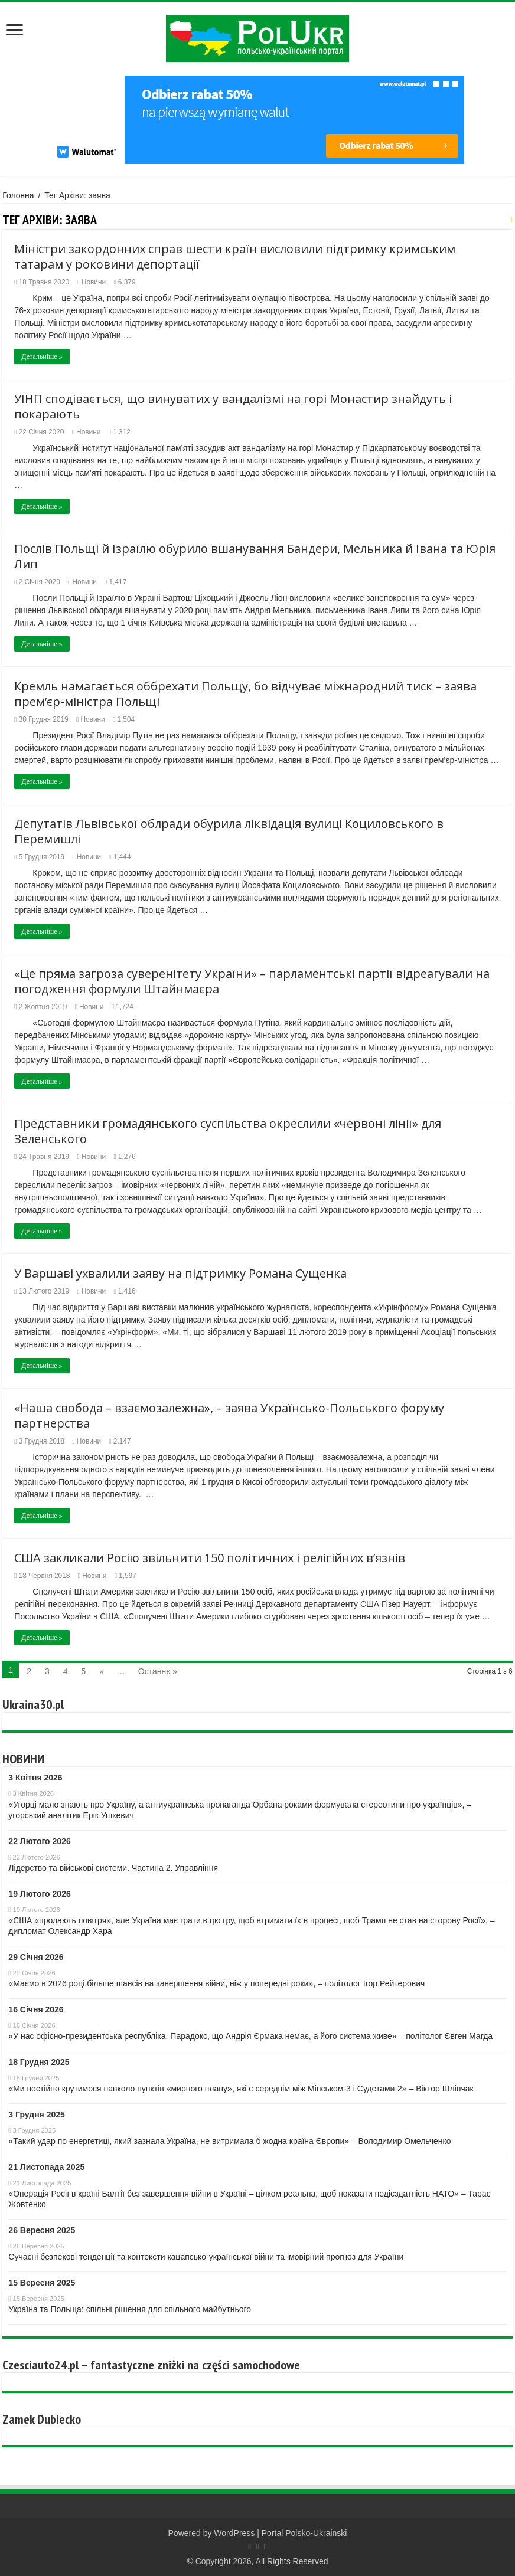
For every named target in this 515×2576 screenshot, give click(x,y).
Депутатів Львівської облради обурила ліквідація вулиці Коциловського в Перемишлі (229, 831)
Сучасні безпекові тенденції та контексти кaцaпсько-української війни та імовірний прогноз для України (205, 2256)
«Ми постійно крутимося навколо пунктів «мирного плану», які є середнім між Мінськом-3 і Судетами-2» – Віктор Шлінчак (240, 2088)
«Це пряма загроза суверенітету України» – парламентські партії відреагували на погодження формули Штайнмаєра (252, 981)
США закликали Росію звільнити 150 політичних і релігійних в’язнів (209, 1558)
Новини (94, 282)
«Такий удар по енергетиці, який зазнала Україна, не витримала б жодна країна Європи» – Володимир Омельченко (229, 2141)
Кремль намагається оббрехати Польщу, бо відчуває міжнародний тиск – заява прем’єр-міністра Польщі (245, 693)
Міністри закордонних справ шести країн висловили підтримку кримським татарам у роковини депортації (234, 256)
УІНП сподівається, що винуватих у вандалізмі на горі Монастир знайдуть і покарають (233, 406)
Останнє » (157, 1671)
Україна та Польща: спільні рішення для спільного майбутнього (129, 2309)
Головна (18, 195)
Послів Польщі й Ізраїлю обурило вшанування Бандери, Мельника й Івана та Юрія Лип (255, 556)
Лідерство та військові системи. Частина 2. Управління (113, 1868)
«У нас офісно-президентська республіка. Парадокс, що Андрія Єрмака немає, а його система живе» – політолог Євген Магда (250, 2036)
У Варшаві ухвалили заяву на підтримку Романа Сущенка (180, 1273)
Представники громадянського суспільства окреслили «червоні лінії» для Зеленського (227, 1131)
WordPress (234, 2533)
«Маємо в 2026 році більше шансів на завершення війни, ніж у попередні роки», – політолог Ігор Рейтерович (216, 1983)
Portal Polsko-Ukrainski (304, 2533)
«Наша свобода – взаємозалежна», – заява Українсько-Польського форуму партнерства (229, 1415)
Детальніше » (41, 356)
